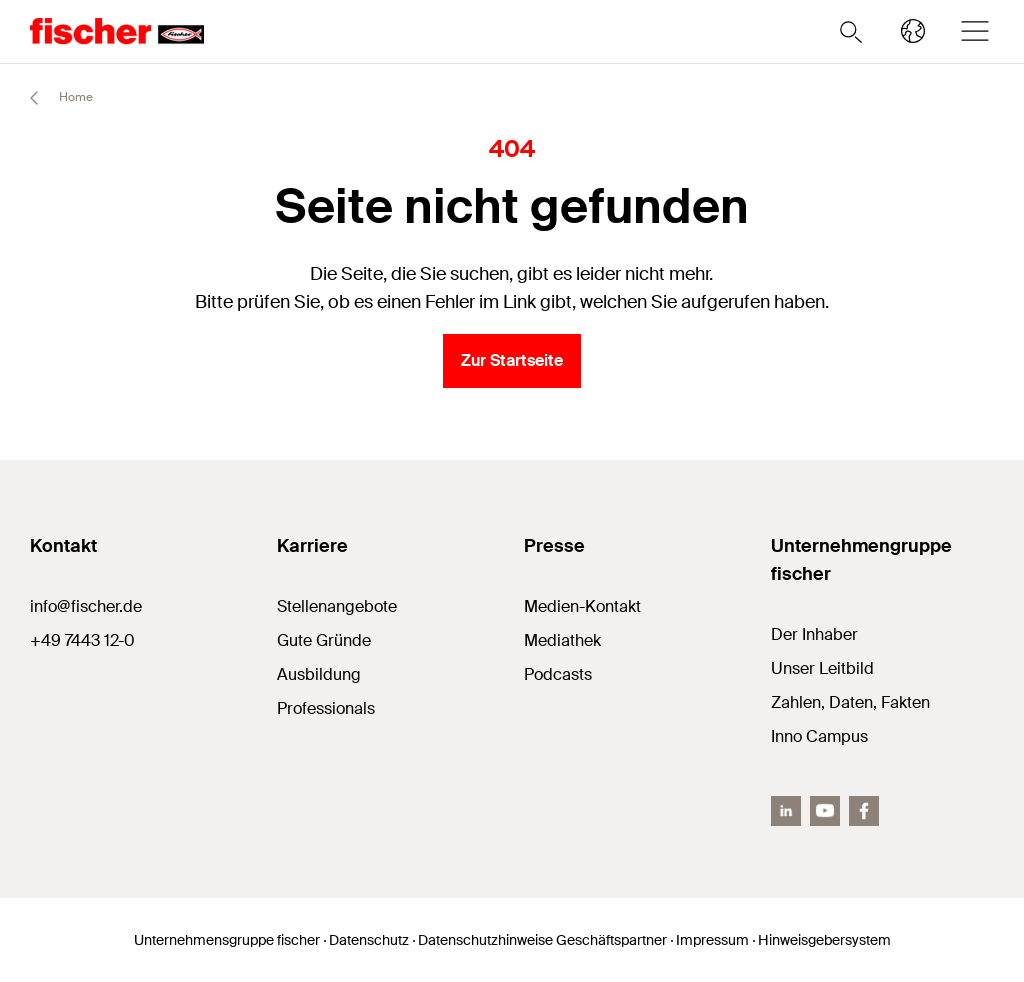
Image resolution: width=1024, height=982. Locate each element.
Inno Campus (819, 736)
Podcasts (558, 674)
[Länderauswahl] (913, 31)
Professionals (326, 708)
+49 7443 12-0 (82, 640)
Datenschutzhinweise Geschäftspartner (542, 940)
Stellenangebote (337, 606)
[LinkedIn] (786, 811)
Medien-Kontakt (582, 606)
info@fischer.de (86, 606)
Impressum (712, 940)
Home (52, 98)
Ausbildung (319, 674)
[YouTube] (825, 811)
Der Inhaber (814, 634)
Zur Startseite (512, 360)
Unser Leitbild (822, 668)
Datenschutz (369, 940)
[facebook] (864, 811)
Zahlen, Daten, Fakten (850, 702)
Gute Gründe (324, 640)
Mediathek (562, 640)
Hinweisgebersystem (824, 940)
